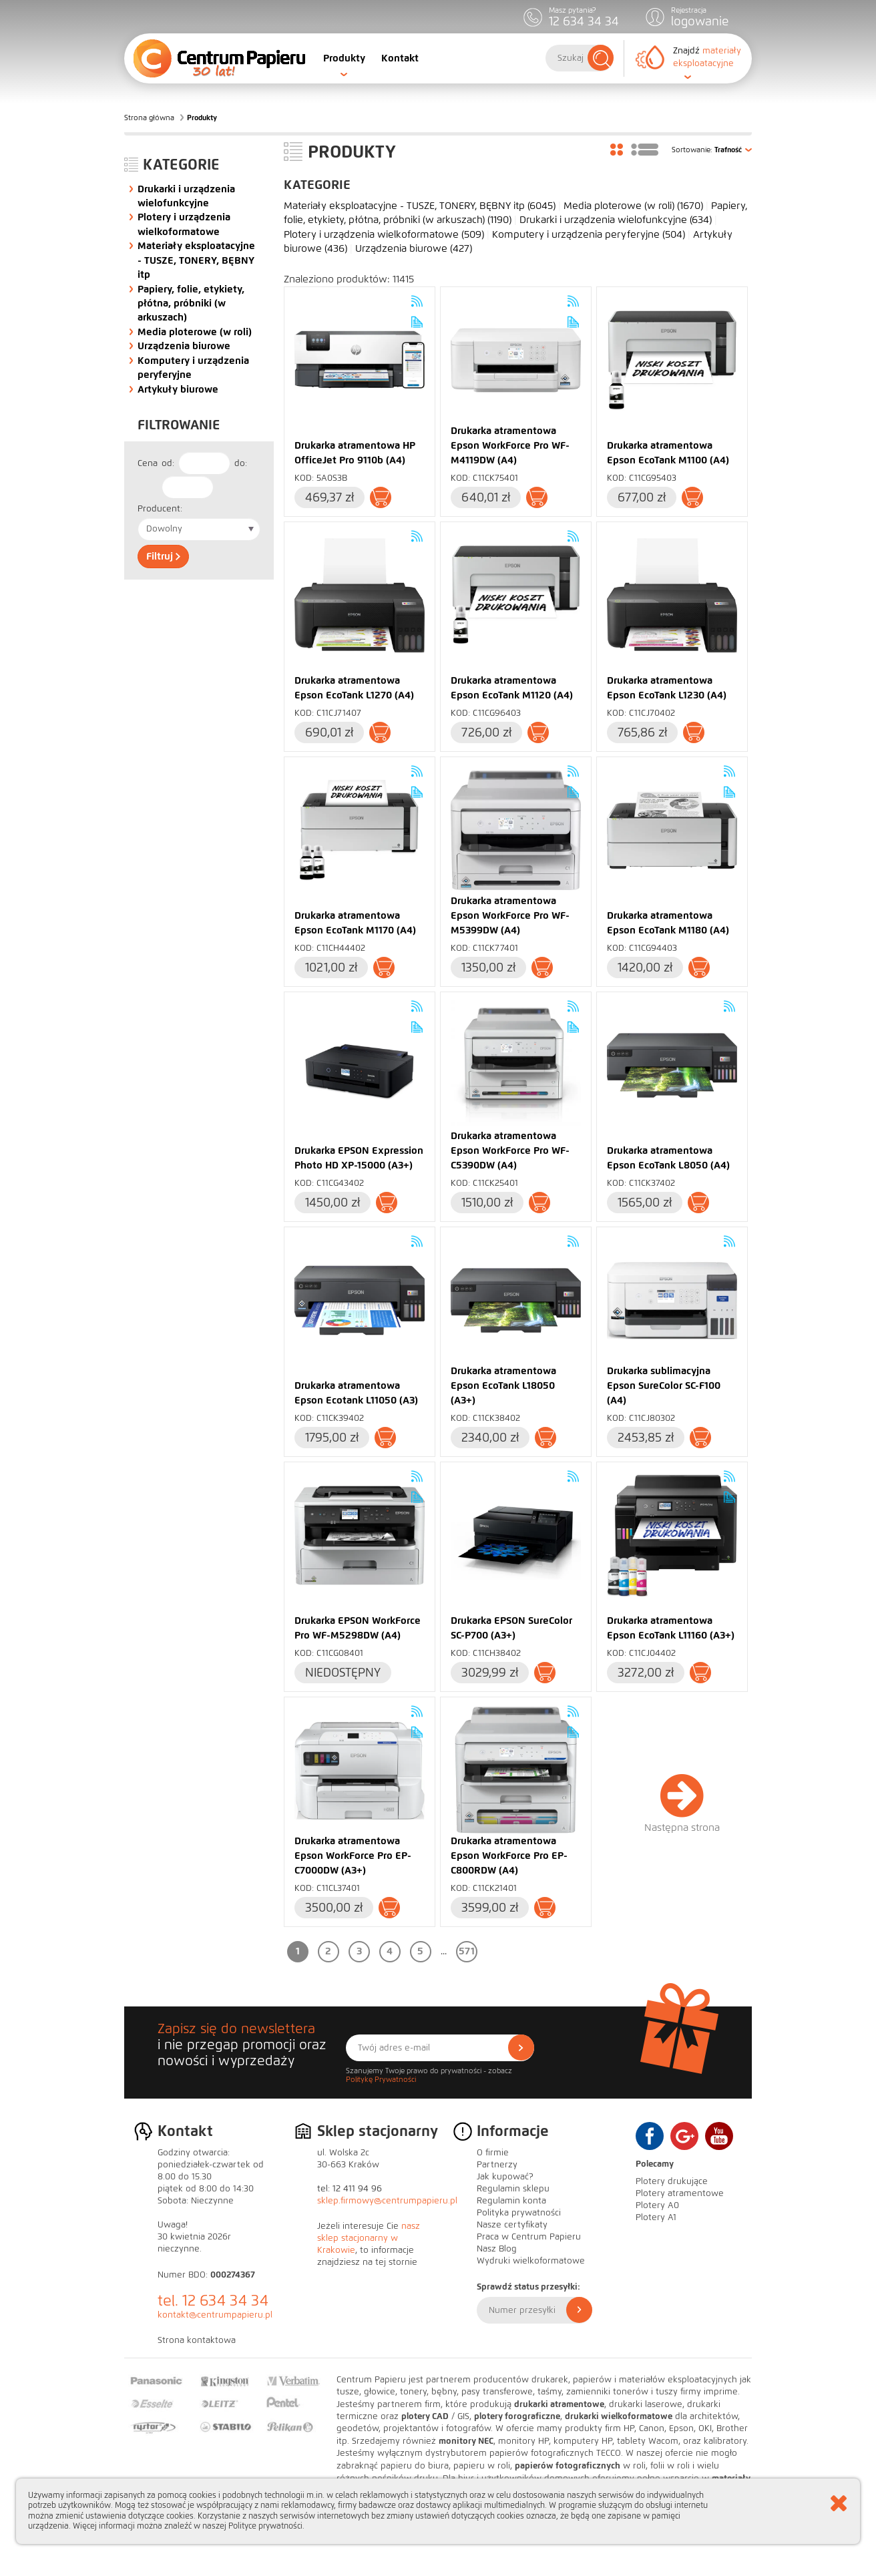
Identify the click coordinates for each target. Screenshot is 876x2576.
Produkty (344, 58)
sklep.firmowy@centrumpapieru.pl (387, 2200)
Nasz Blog (497, 2248)
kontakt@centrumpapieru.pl (215, 2315)
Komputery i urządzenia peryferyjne (588, 234)
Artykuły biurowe (178, 389)
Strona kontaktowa (197, 2340)
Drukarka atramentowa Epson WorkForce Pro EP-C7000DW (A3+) (352, 1855)
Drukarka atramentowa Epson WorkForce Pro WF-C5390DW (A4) (510, 1150)
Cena (148, 463)
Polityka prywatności (519, 2212)
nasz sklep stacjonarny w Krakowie (368, 2238)
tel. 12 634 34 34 (213, 2301)
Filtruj (163, 556)
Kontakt (400, 58)
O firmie (493, 2152)
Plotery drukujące (672, 2181)
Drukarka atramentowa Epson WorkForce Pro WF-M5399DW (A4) (510, 915)
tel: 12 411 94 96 (349, 2188)
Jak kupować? (505, 2176)
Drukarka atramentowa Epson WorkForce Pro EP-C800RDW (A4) (509, 1855)
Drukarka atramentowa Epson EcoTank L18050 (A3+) (503, 1385)
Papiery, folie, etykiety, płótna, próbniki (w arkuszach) (191, 303)
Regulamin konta (511, 2200)
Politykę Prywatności (381, 2079)
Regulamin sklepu (513, 2188)
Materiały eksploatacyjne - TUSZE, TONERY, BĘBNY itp (196, 260)
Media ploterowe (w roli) (195, 332)
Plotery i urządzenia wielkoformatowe (384, 234)
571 (467, 1951)
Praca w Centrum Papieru (529, 2236)
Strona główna (149, 117)
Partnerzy (497, 2164)
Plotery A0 (657, 2205)
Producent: (160, 508)
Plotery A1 (656, 2217)
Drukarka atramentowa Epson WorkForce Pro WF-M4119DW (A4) (510, 445)
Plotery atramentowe (680, 2193)
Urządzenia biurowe (184, 346)
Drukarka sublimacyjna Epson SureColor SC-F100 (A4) (663, 1385)
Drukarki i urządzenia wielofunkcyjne (615, 220)
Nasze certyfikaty (512, 2224)
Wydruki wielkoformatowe (531, 2261)
